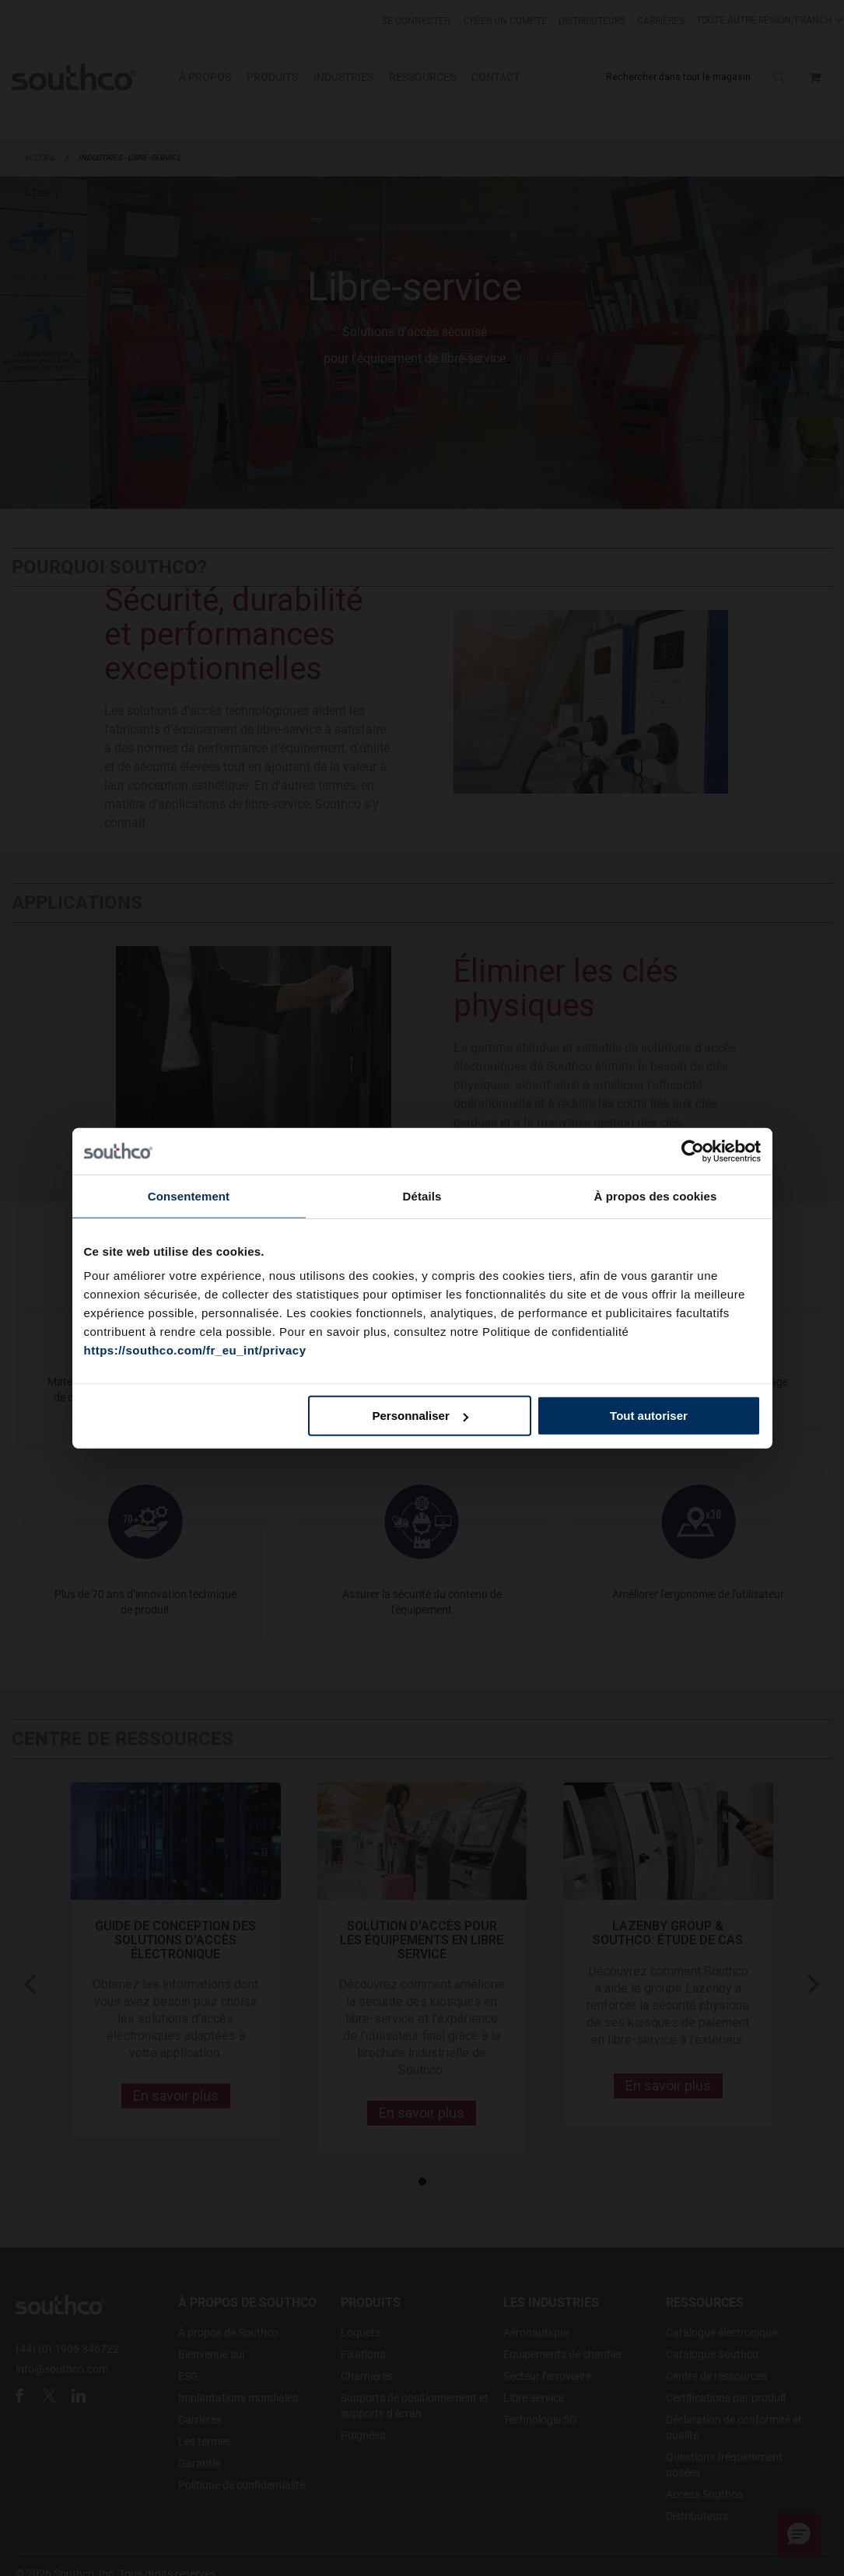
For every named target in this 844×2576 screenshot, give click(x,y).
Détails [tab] (422, 1195)
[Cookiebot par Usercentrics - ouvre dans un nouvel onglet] (693, 1150)
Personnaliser (420, 1415)
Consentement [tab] (188, 1195)
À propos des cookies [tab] (655, 1195)
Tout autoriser (649, 1415)
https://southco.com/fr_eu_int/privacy (195, 1350)
